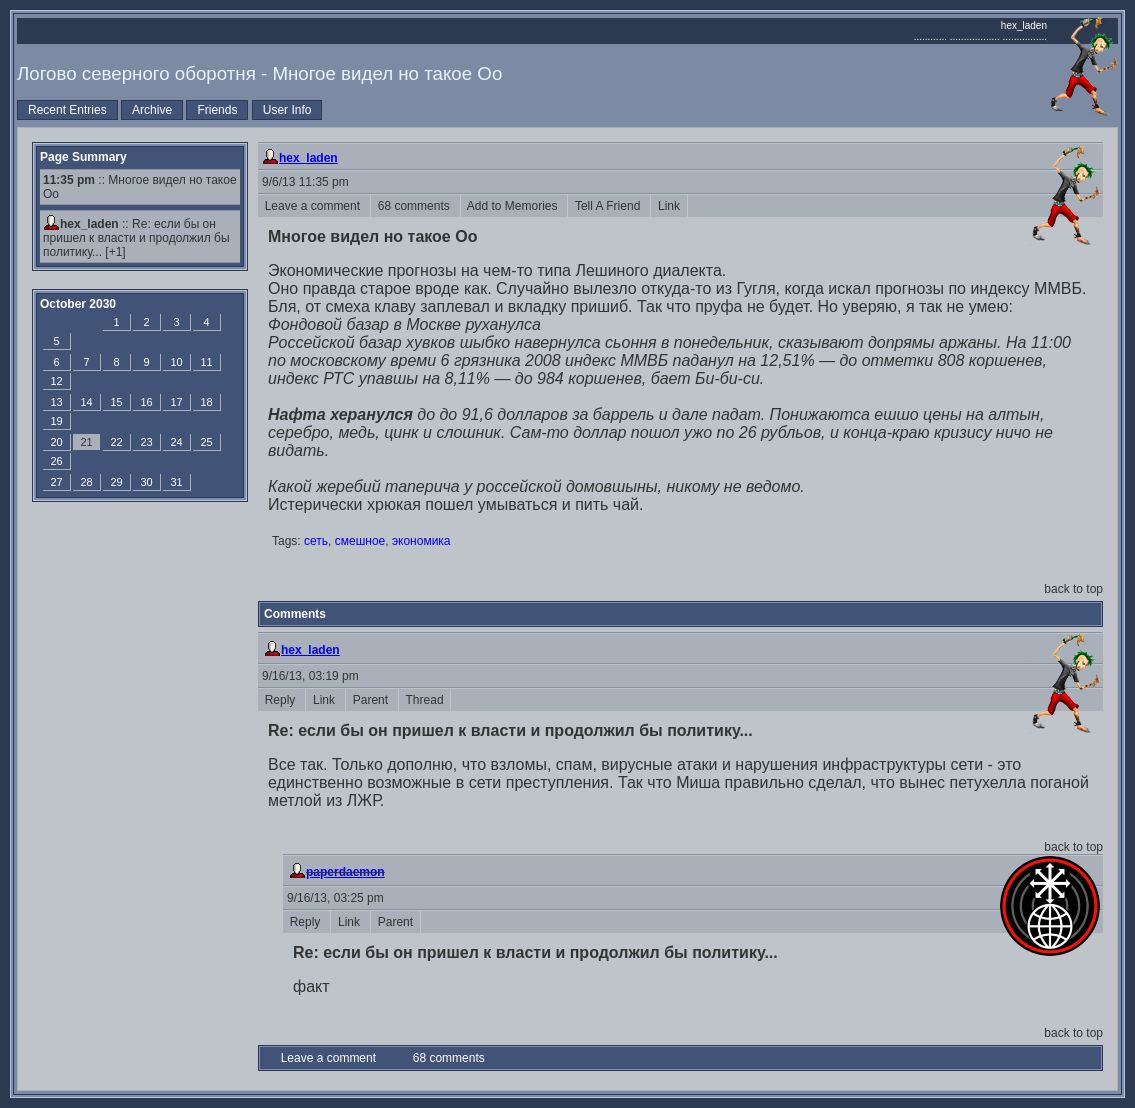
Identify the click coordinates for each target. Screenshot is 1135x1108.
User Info (287, 110)
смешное (360, 541)
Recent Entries (67, 110)
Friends (217, 110)
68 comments (415, 206)
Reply (281, 700)
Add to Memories (514, 206)
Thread (424, 700)
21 (86, 442)
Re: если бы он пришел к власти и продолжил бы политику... (136, 238)
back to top (1073, 589)
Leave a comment (314, 206)
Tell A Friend (609, 206)
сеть (316, 541)
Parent (372, 700)
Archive (152, 110)
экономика (421, 541)
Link (668, 206)
